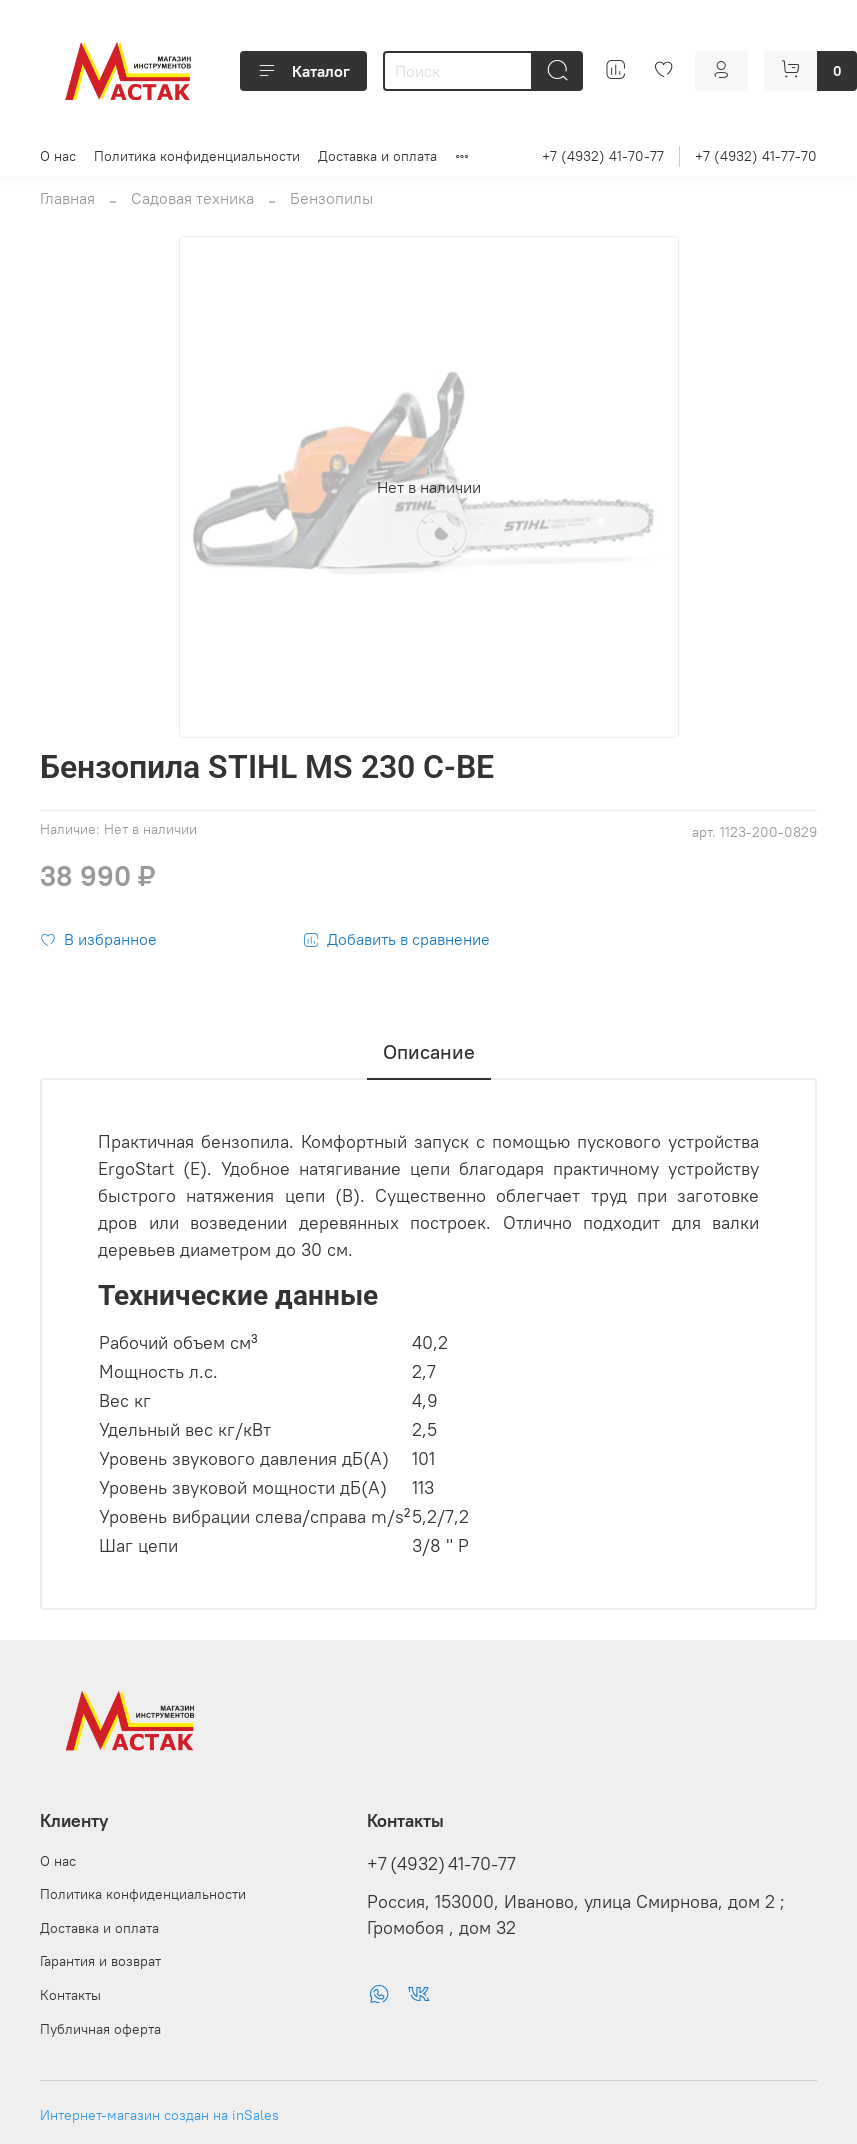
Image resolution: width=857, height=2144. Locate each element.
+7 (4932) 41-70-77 (603, 156)
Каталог (303, 71)
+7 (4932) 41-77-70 (756, 156)
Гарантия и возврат (100, 1961)
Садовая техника (192, 198)
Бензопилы (331, 198)
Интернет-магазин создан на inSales (159, 2115)
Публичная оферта (100, 2029)
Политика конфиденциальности (197, 156)
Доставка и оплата (377, 156)
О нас (58, 156)
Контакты (70, 1995)
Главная (67, 198)
